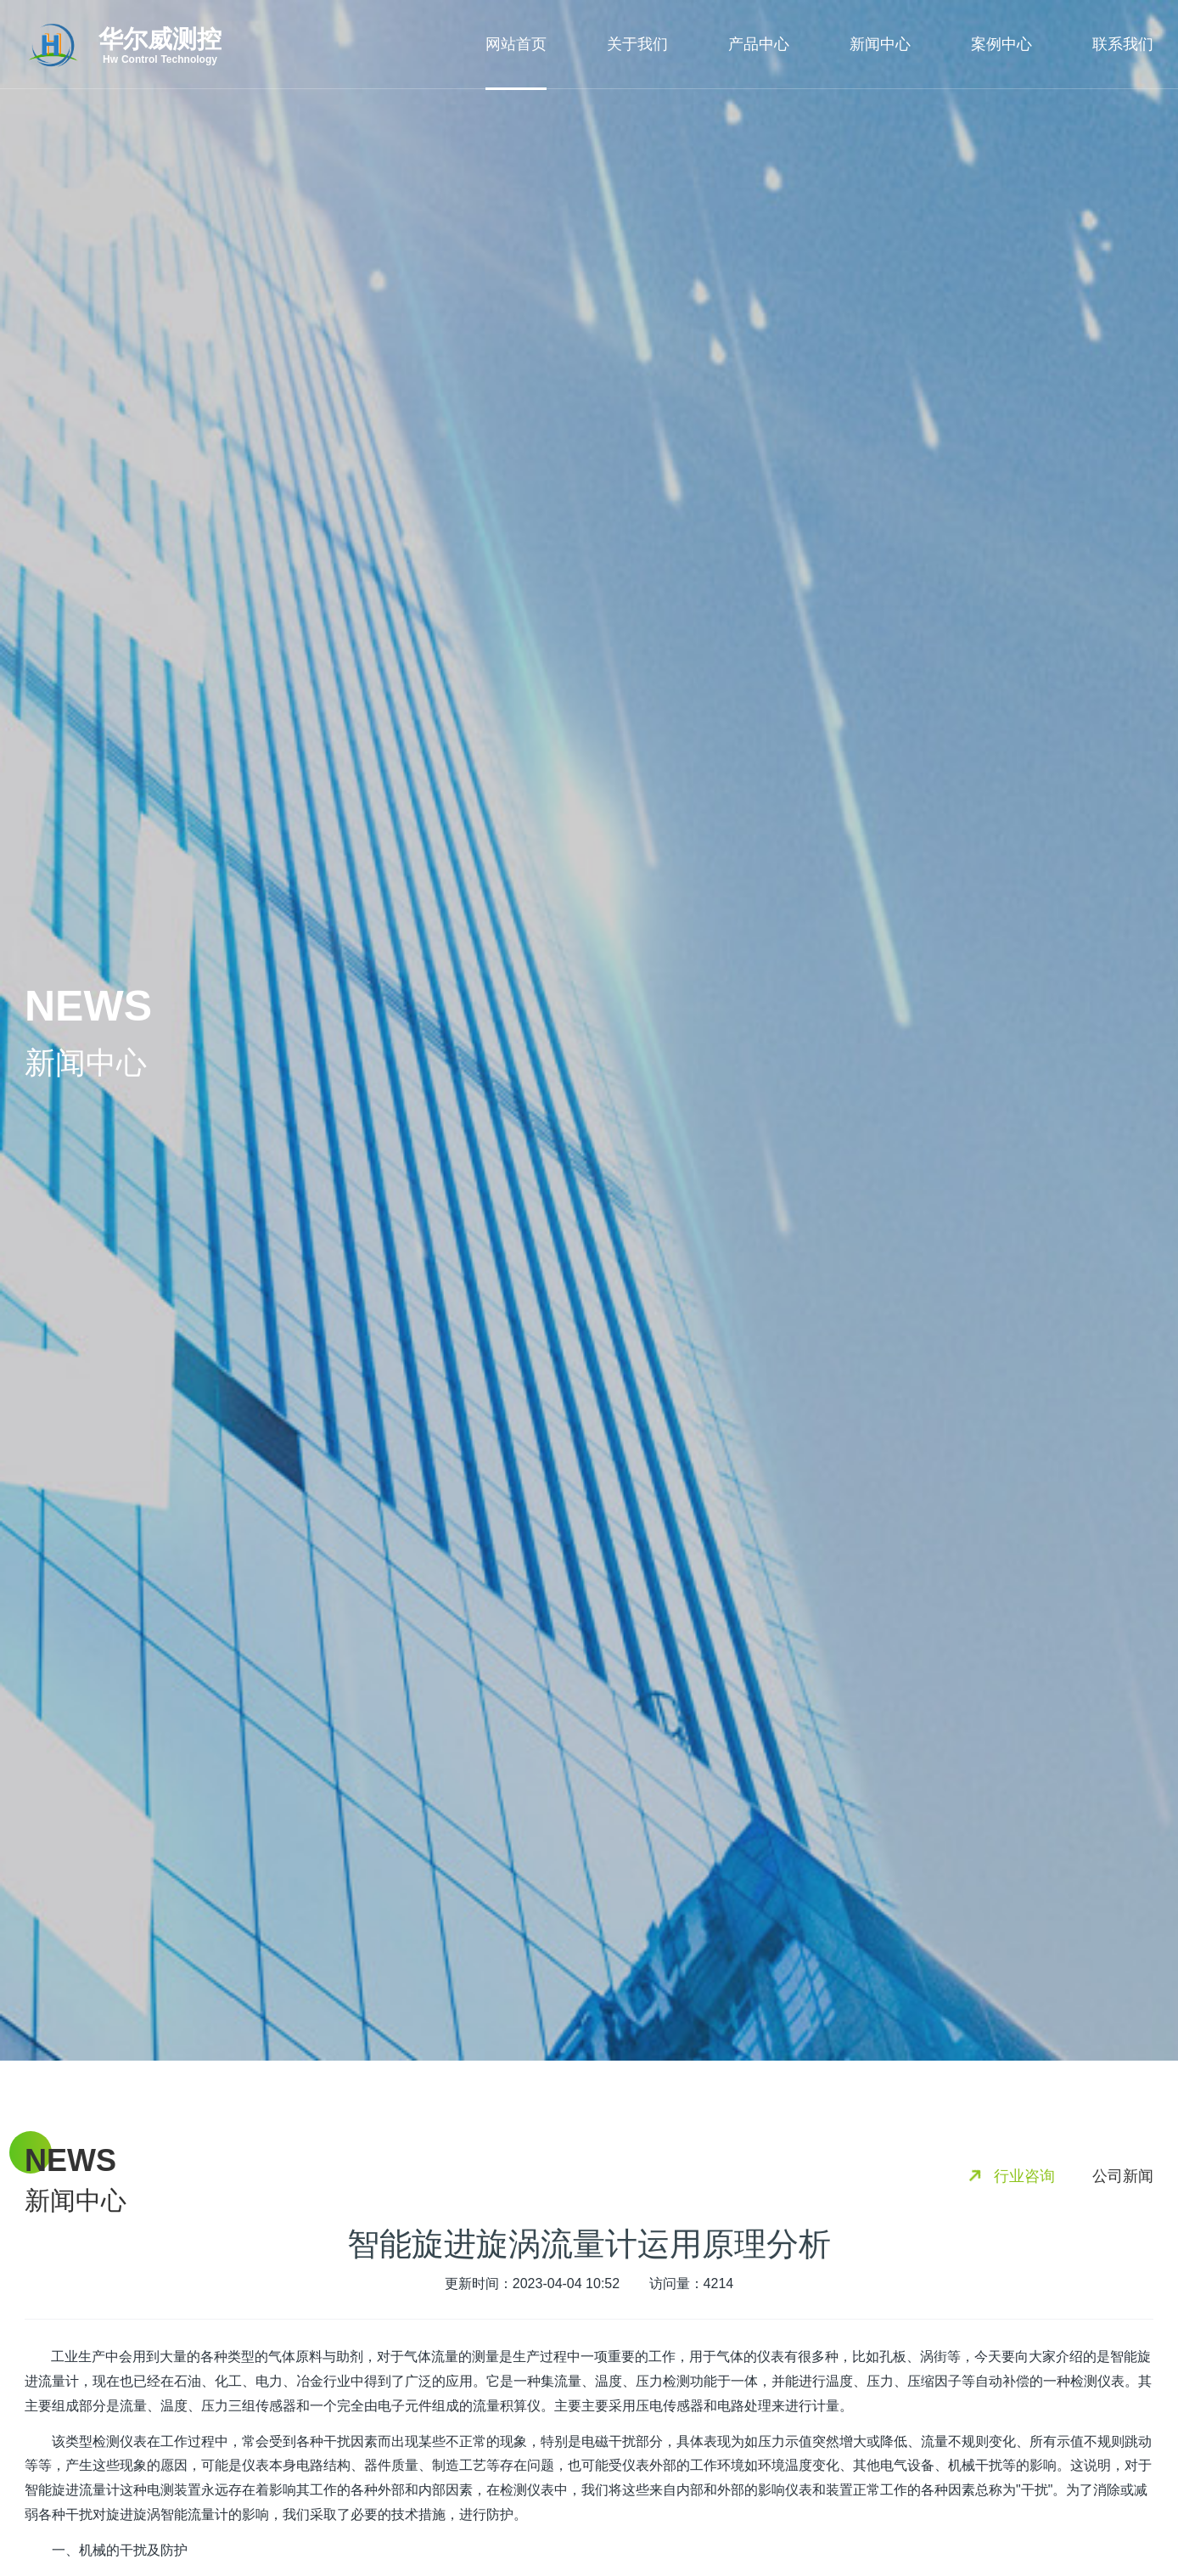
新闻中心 (880, 44)
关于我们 (637, 44)
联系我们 (1122, 44)
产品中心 (758, 44)
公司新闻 (1122, 2176)
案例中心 (1001, 44)
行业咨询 (1024, 2176)
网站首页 (516, 44)
